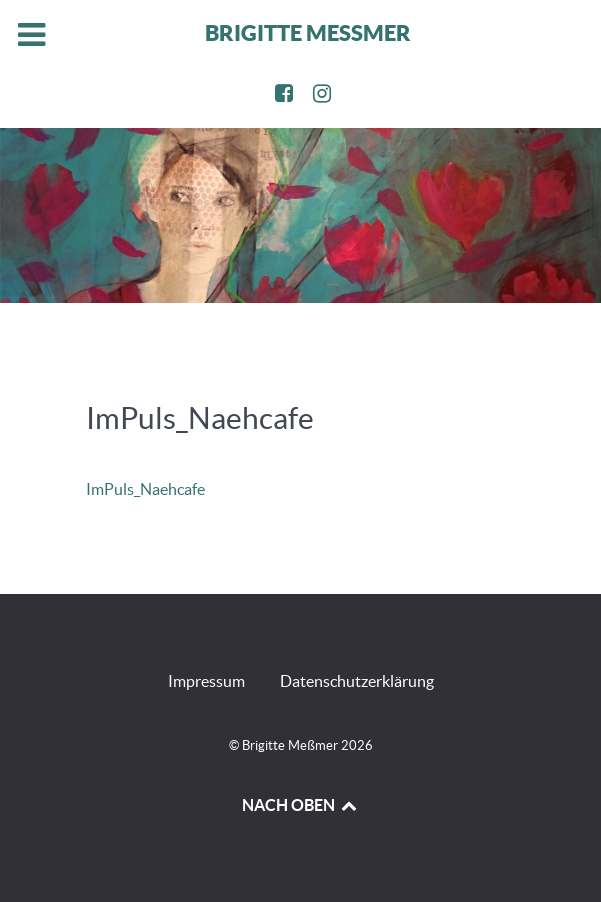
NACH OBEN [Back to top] (300, 805)
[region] (300, 215)
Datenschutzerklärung (357, 681)
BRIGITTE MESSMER (308, 32)
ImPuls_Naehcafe (145, 489)
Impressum (206, 681)
